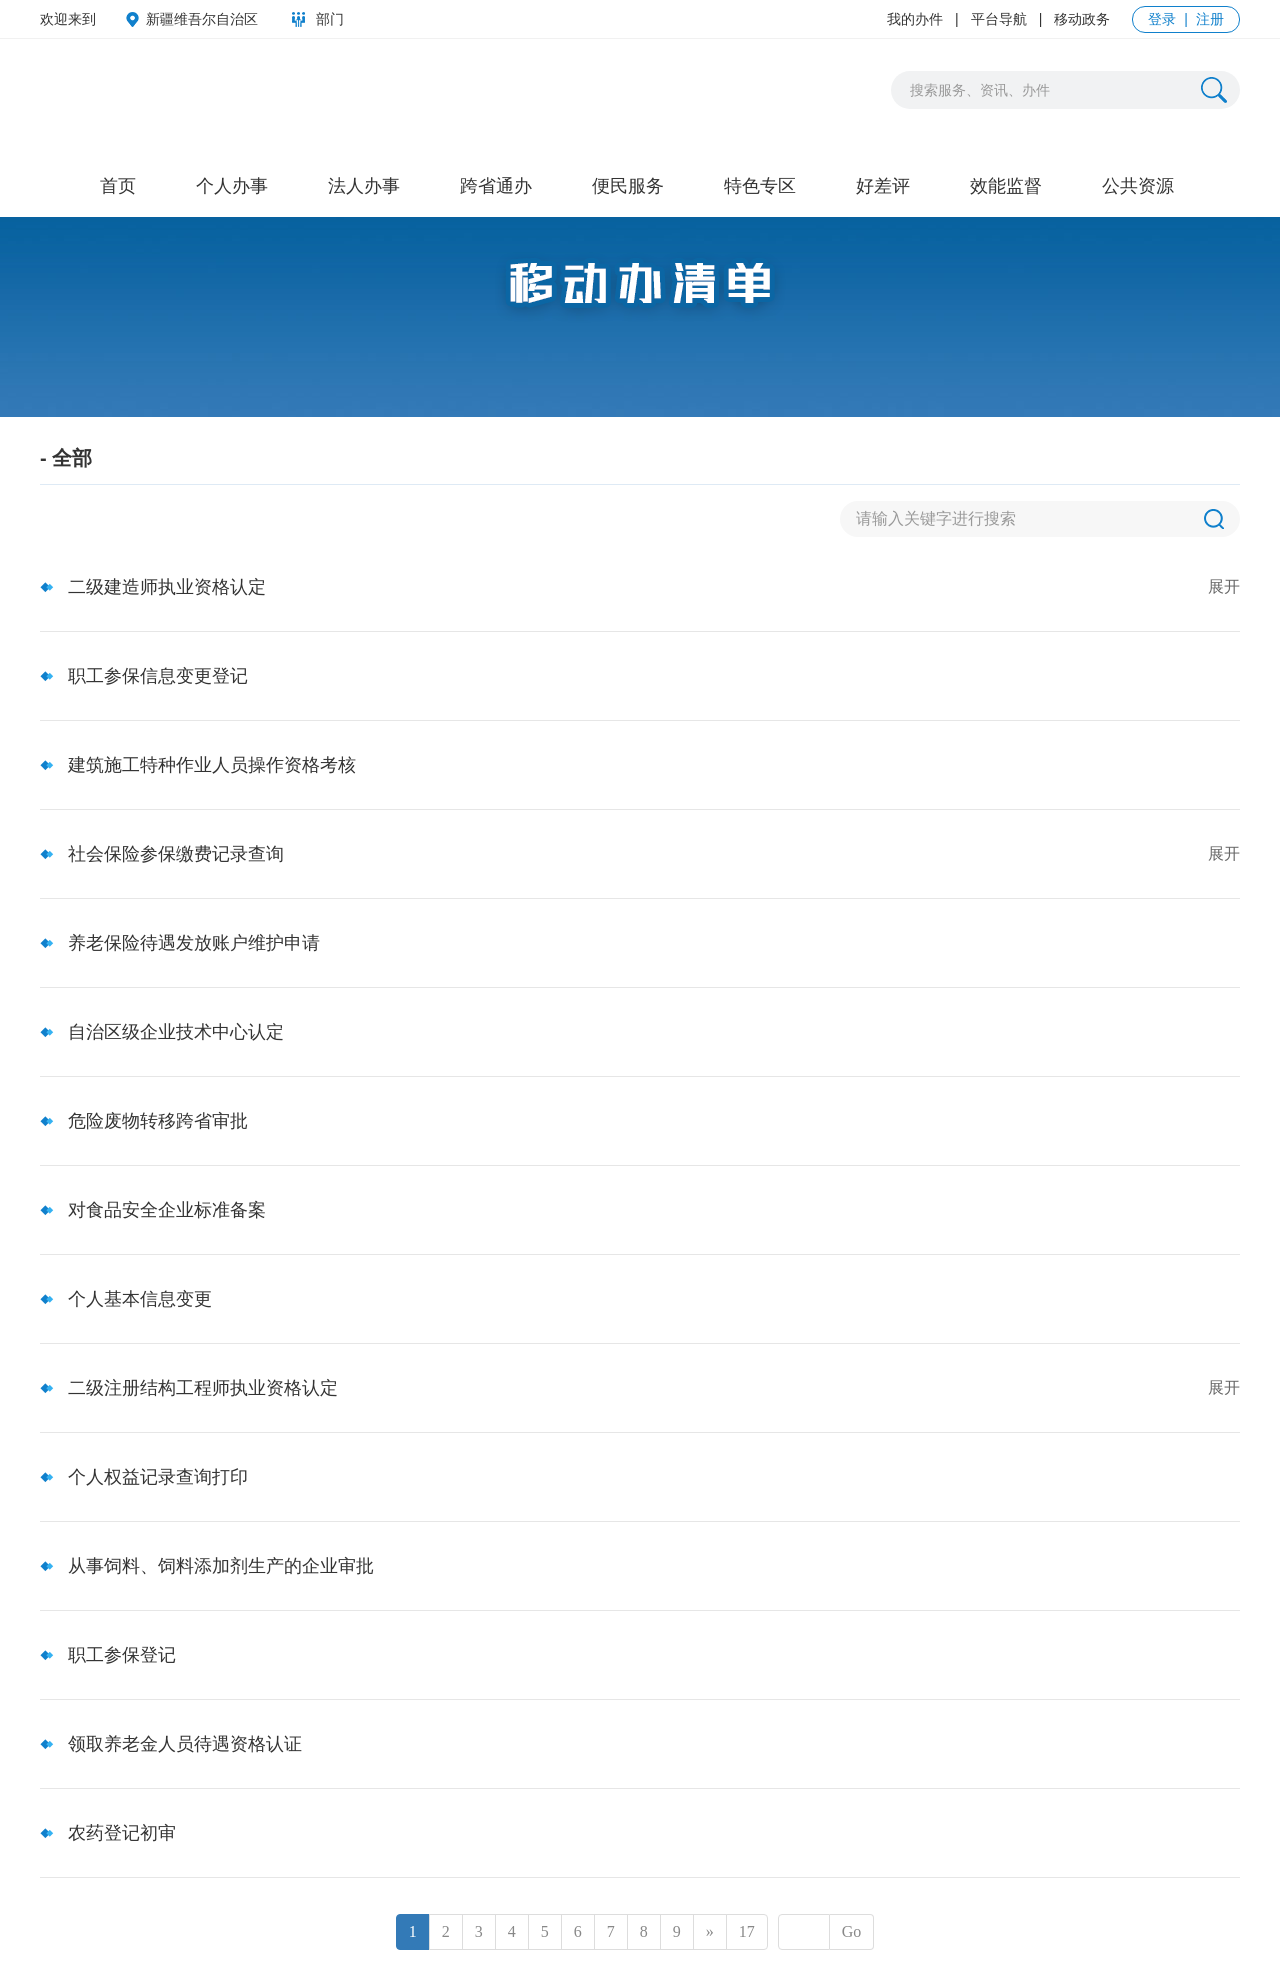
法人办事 (364, 186)
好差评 (883, 186)
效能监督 (1006, 186)
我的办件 (915, 19)
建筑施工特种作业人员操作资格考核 (212, 765)
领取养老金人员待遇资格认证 (185, 1744)
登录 (1162, 19)
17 (747, 1931)
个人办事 (232, 186)
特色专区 (760, 186)
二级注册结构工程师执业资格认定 (203, 1388)
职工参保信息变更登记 (158, 676)
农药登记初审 (122, 1833)
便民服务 (628, 186)
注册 (1210, 19)
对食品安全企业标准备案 (167, 1210)
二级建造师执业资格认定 (167, 587)
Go (852, 1931)
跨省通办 (496, 186)
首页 (118, 186)
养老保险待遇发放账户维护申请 (194, 943)
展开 (1224, 586)
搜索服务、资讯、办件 (980, 90)
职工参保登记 (122, 1655)
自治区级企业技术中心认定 (176, 1032)
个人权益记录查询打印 (158, 1477)
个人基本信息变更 (140, 1299)
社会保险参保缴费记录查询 (176, 854)
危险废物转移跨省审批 (158, 1121)
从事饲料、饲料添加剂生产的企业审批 (221, 1566)
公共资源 (1138, 186)
